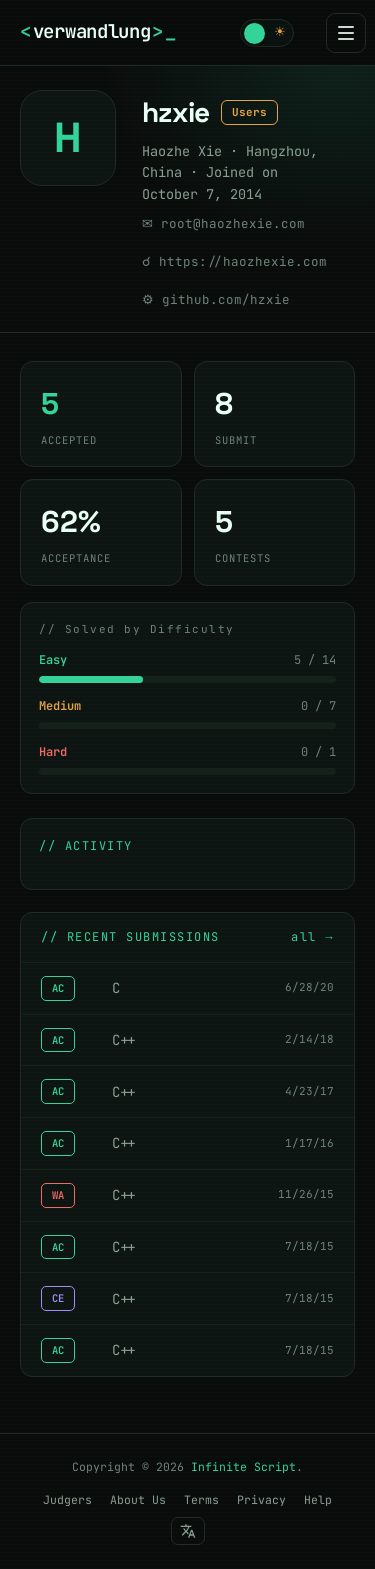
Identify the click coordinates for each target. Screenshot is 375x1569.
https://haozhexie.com (243, 261)
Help (318, 1499)
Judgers (67, 1499)
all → (312, 937)
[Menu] (346, 33)
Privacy (261, 1499)
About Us (138, 1499)
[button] (267, 33)
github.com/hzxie (226, 299)
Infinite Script (243, 1466)
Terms (201, 1499)
